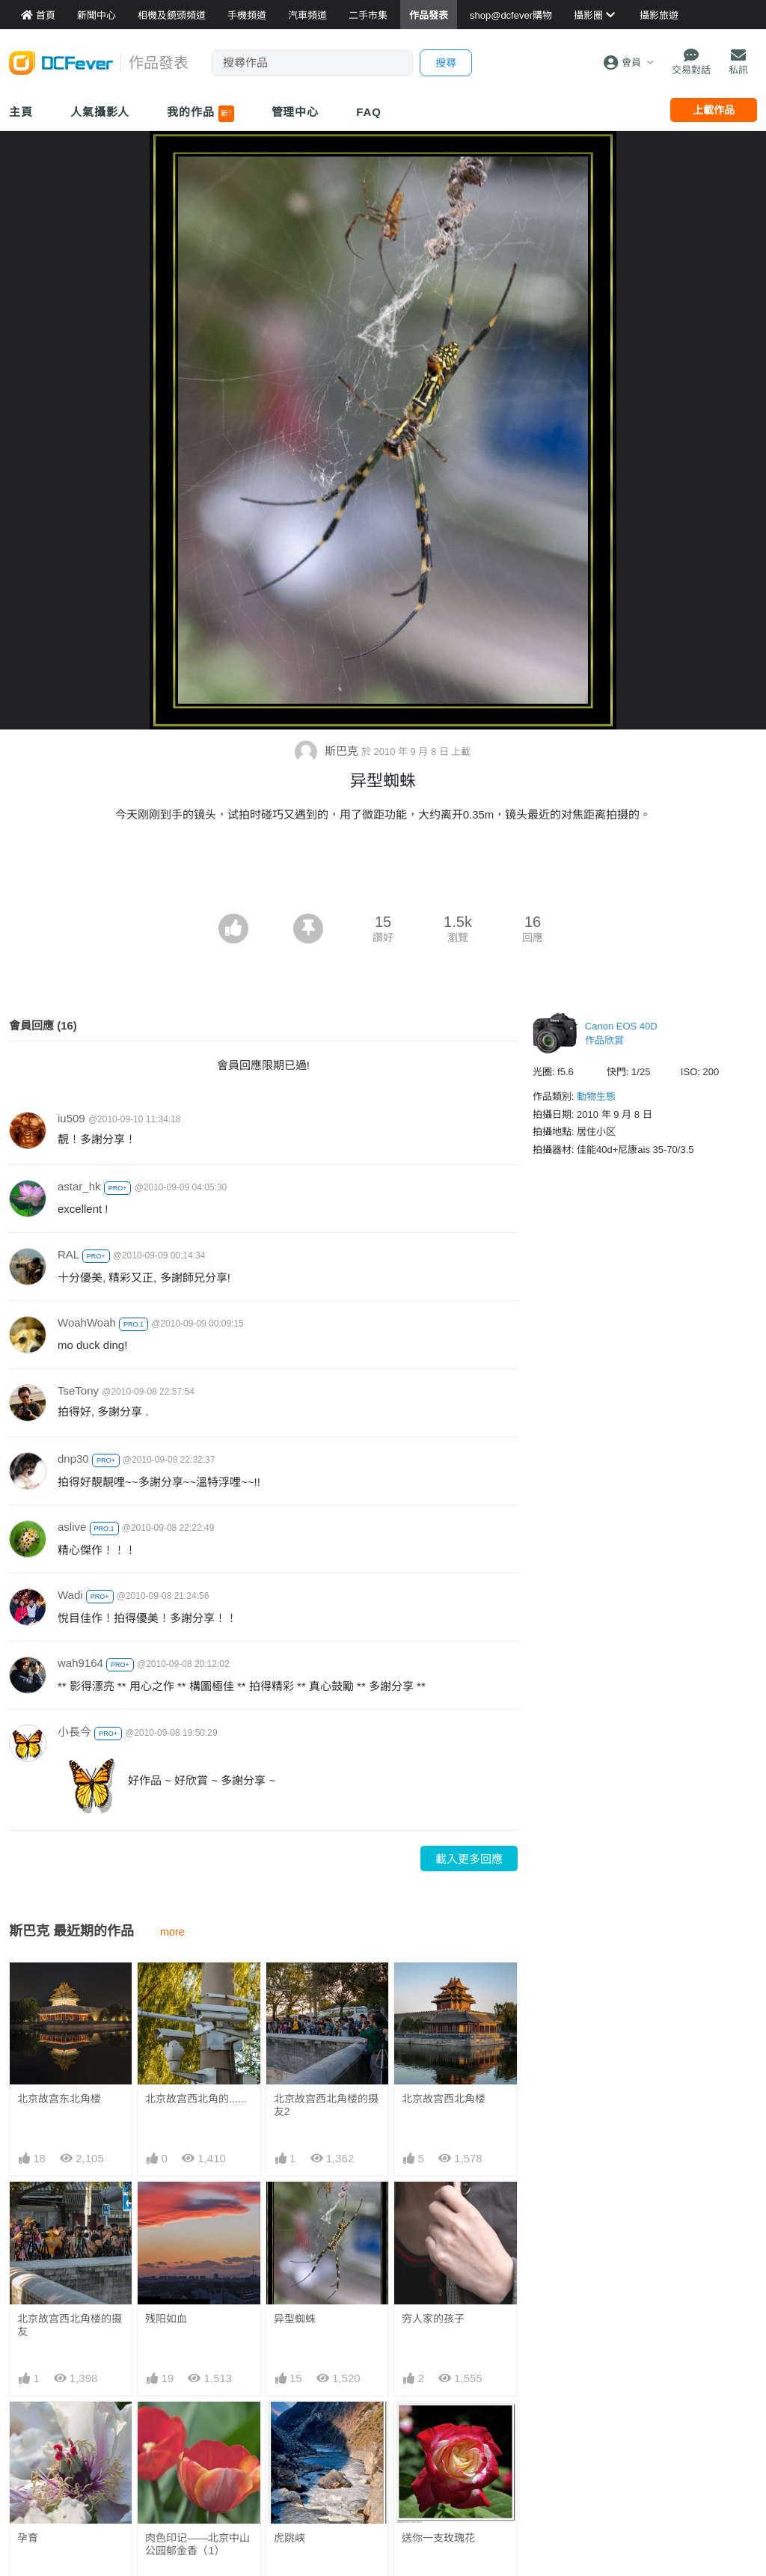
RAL (68, 1254)
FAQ (369, 111)
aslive (72, 1526)
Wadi (70, 1594)
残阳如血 (166, 2319)
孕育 (27, 2538)
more (172, 1932)
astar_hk (79, 1186)
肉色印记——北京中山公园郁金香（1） (197, 2544)
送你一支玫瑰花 (438, 2538)
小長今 (74, 1731)
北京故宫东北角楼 (59, 2099)
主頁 (21, 111)
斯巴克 (328, 750)
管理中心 (295, 111)
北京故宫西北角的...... (195, 2099)
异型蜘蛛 (295, 2319)
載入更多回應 (469, 1859)
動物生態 (596, 1096)
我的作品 (200, 113)
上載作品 (714, 110)
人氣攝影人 (100, 111)
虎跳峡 (289, 2538)
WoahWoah (87, 1322)
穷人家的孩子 (433, 2319)
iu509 (71, 1118)
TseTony (78, 1390)
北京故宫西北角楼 (443, 2099)
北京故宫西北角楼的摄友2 (326, 2105)
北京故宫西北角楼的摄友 (69, 2325)
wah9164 (80, 1662)
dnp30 (73, 1458)
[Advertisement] (383, 872)
